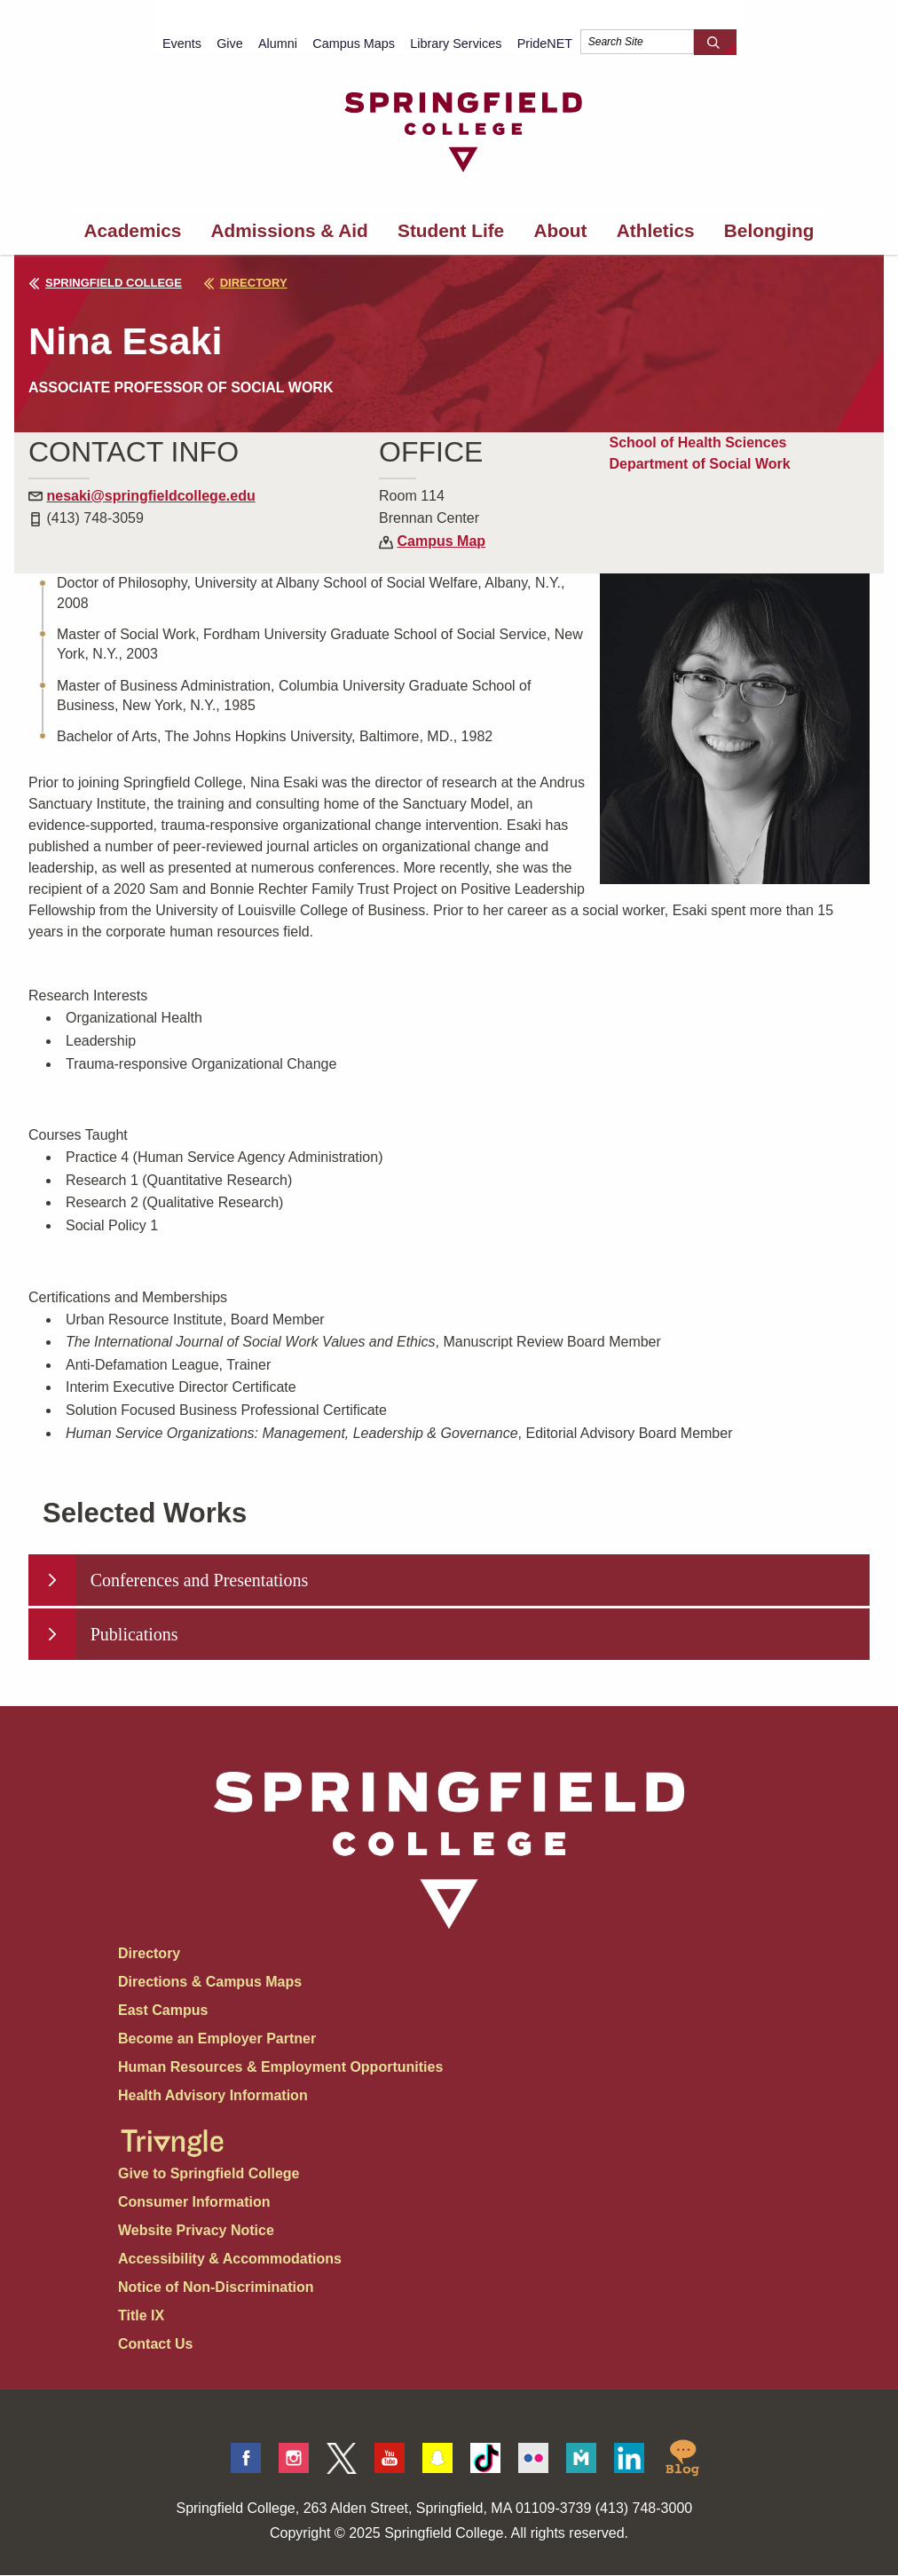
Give (230, 43)
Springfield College (105, 282)
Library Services (455, 43)
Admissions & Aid (289, 230)
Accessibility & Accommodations (230, 2259)
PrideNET (544, 43)
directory (250, 282)
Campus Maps (353, 43)
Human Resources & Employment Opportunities (280, 2067)
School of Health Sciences (697, 442)
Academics (133, 230)
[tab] (449, 1580)
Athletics (656, 230)
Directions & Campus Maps (210, 1982)
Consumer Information (194, 2202)
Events (181, 43)
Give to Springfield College (208, 2174)
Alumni (277, 43)
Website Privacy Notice (196, 2231)
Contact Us (155, 2344)
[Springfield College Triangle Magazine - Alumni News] (172, 2129)
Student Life (451, 230)
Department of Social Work (699, 463)
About (560, 230)
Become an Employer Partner (217, 2039)
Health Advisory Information (213, 2096)
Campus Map (442, 541)
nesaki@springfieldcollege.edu (150, 495)
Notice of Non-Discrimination (215, 2287)
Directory (149, 1954)
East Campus (163, 2011)
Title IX (141, 2316)
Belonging (769, 230)
